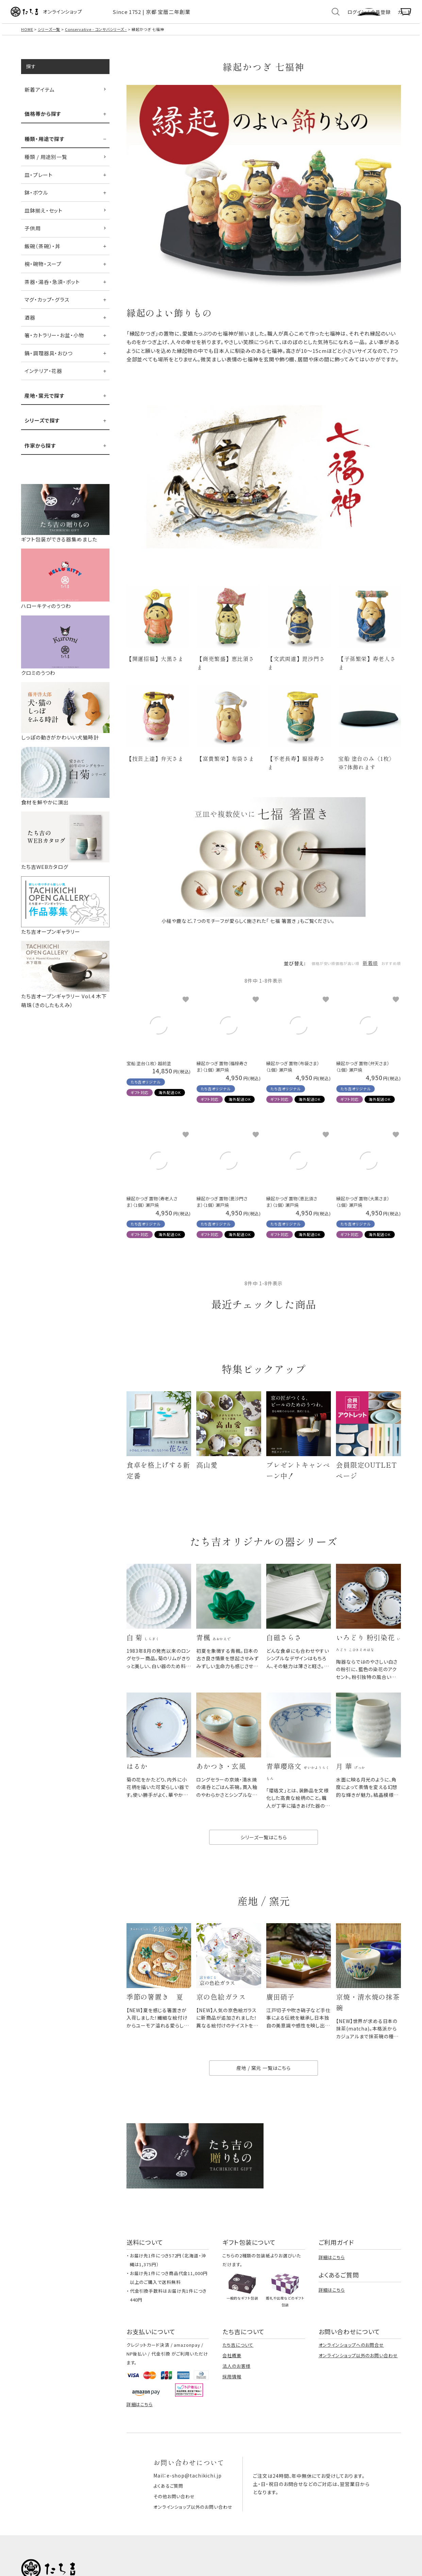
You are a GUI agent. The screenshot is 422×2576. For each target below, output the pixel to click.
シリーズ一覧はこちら (264, 1858)
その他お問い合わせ (173, 2522)
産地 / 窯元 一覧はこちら (263, 2094)
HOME (27, 36)
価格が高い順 (329, 973)
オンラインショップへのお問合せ (351, 2372)
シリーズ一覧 (49, 36)
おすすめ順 (385, 973)
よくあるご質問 (167, 2512)
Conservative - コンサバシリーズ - (96, 36)
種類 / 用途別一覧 (45, 164)
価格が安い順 (292, 973)
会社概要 (231, 2383)
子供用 (32, 235)
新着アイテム (39, 97)
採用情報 (231, 2404)
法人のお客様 (236, 2393)
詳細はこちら (332, 2284)
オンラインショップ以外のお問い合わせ (358, 2383)
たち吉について (237, 2372)
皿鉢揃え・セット (43, 217)
